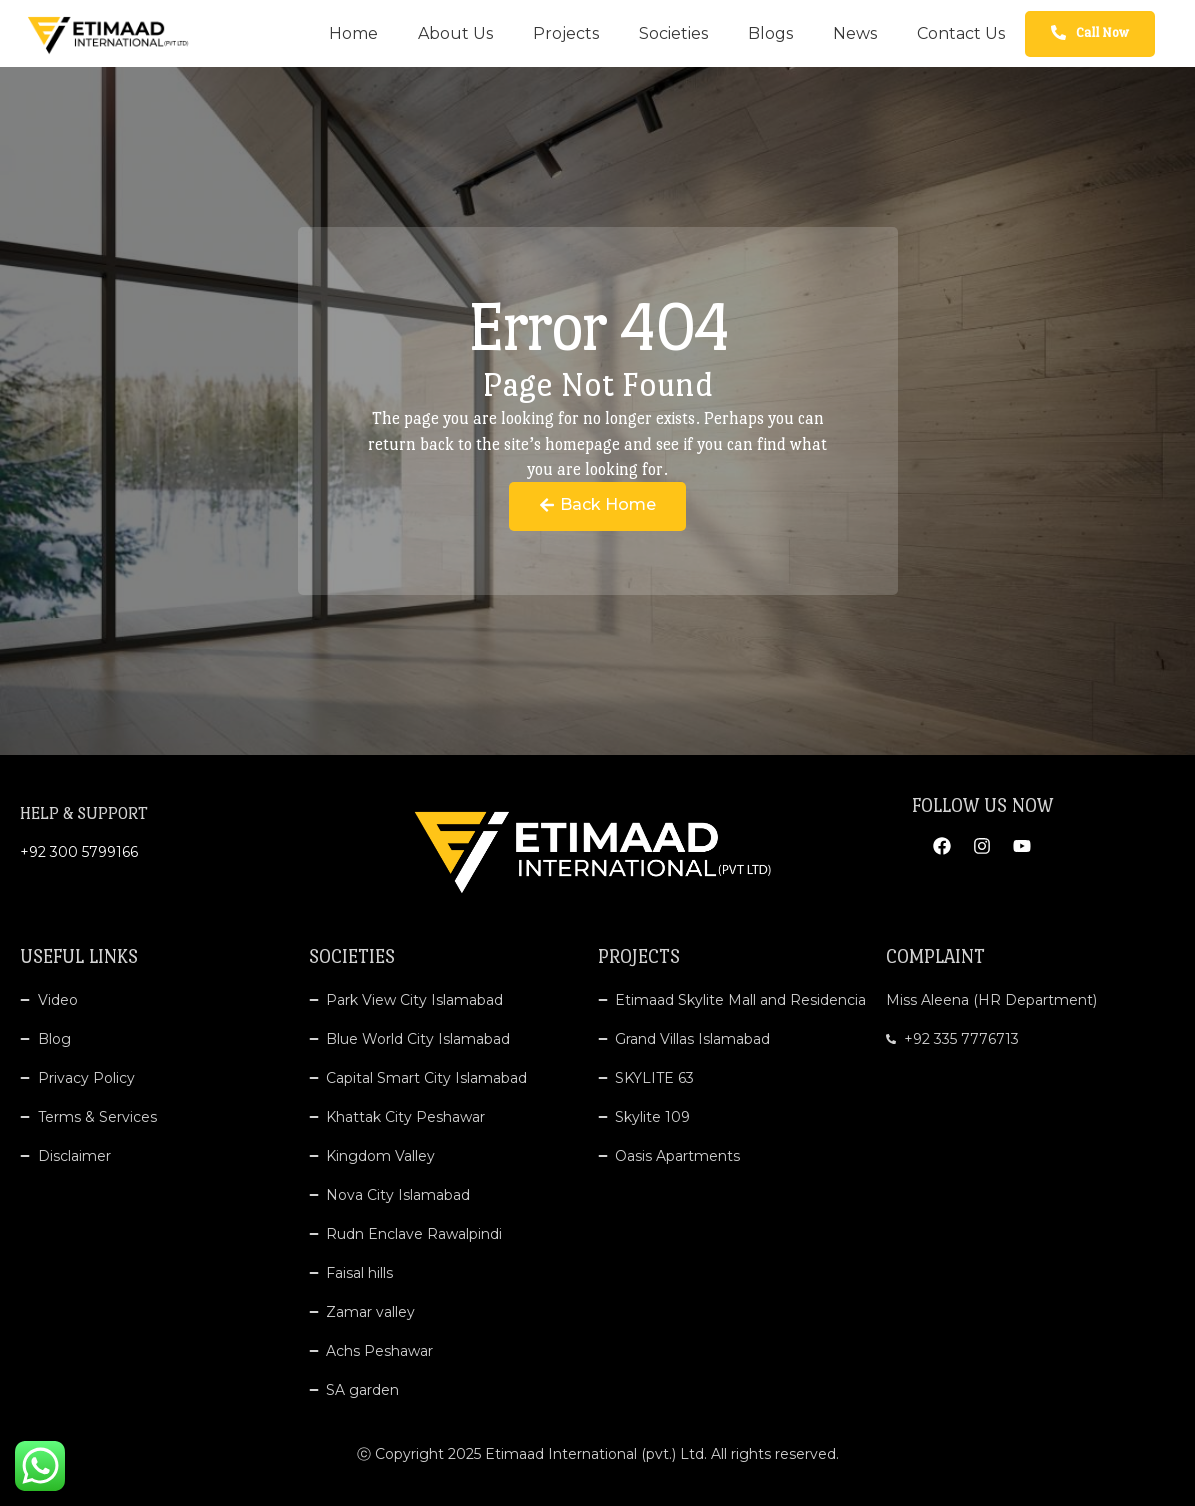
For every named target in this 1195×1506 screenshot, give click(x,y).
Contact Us (961, 33)
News (855, 33)
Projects (566, 33)
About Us (455, 33)
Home (353, 33)
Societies (673, 33)
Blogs (770, 33)
